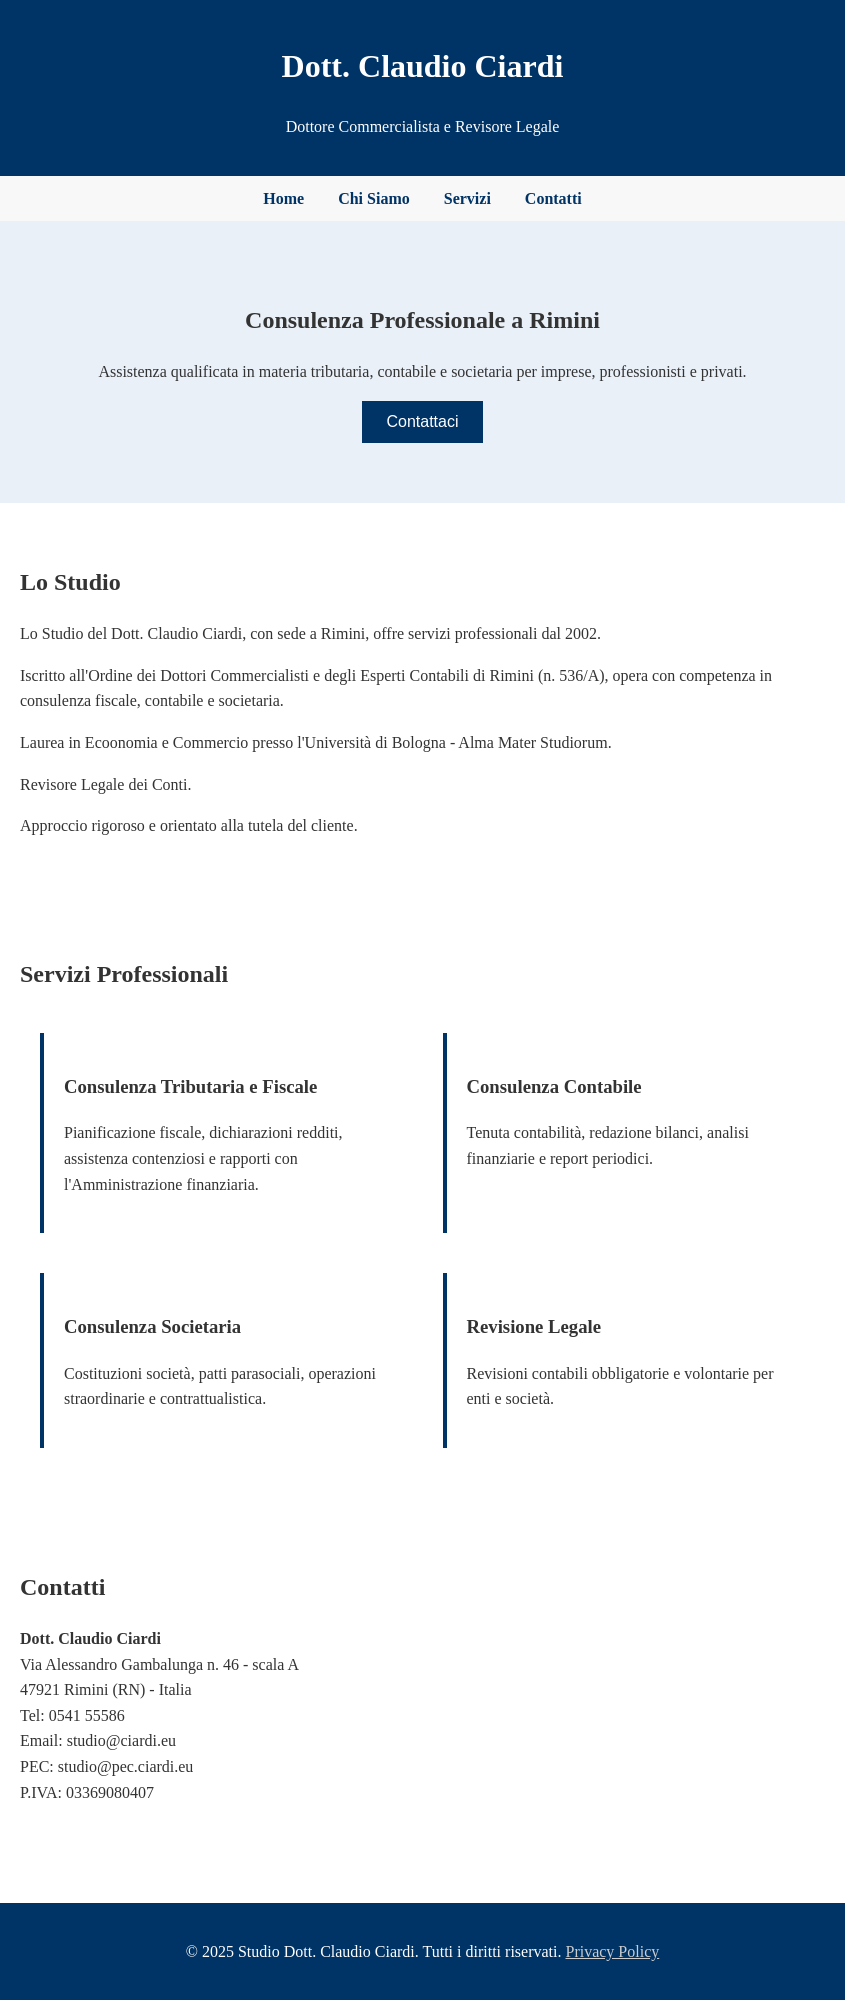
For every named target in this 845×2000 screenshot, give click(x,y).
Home (283, 198)
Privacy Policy (612, 1951)
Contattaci (422, 421)
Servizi (467, 198)
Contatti (553, 198)
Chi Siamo (374, 198)
